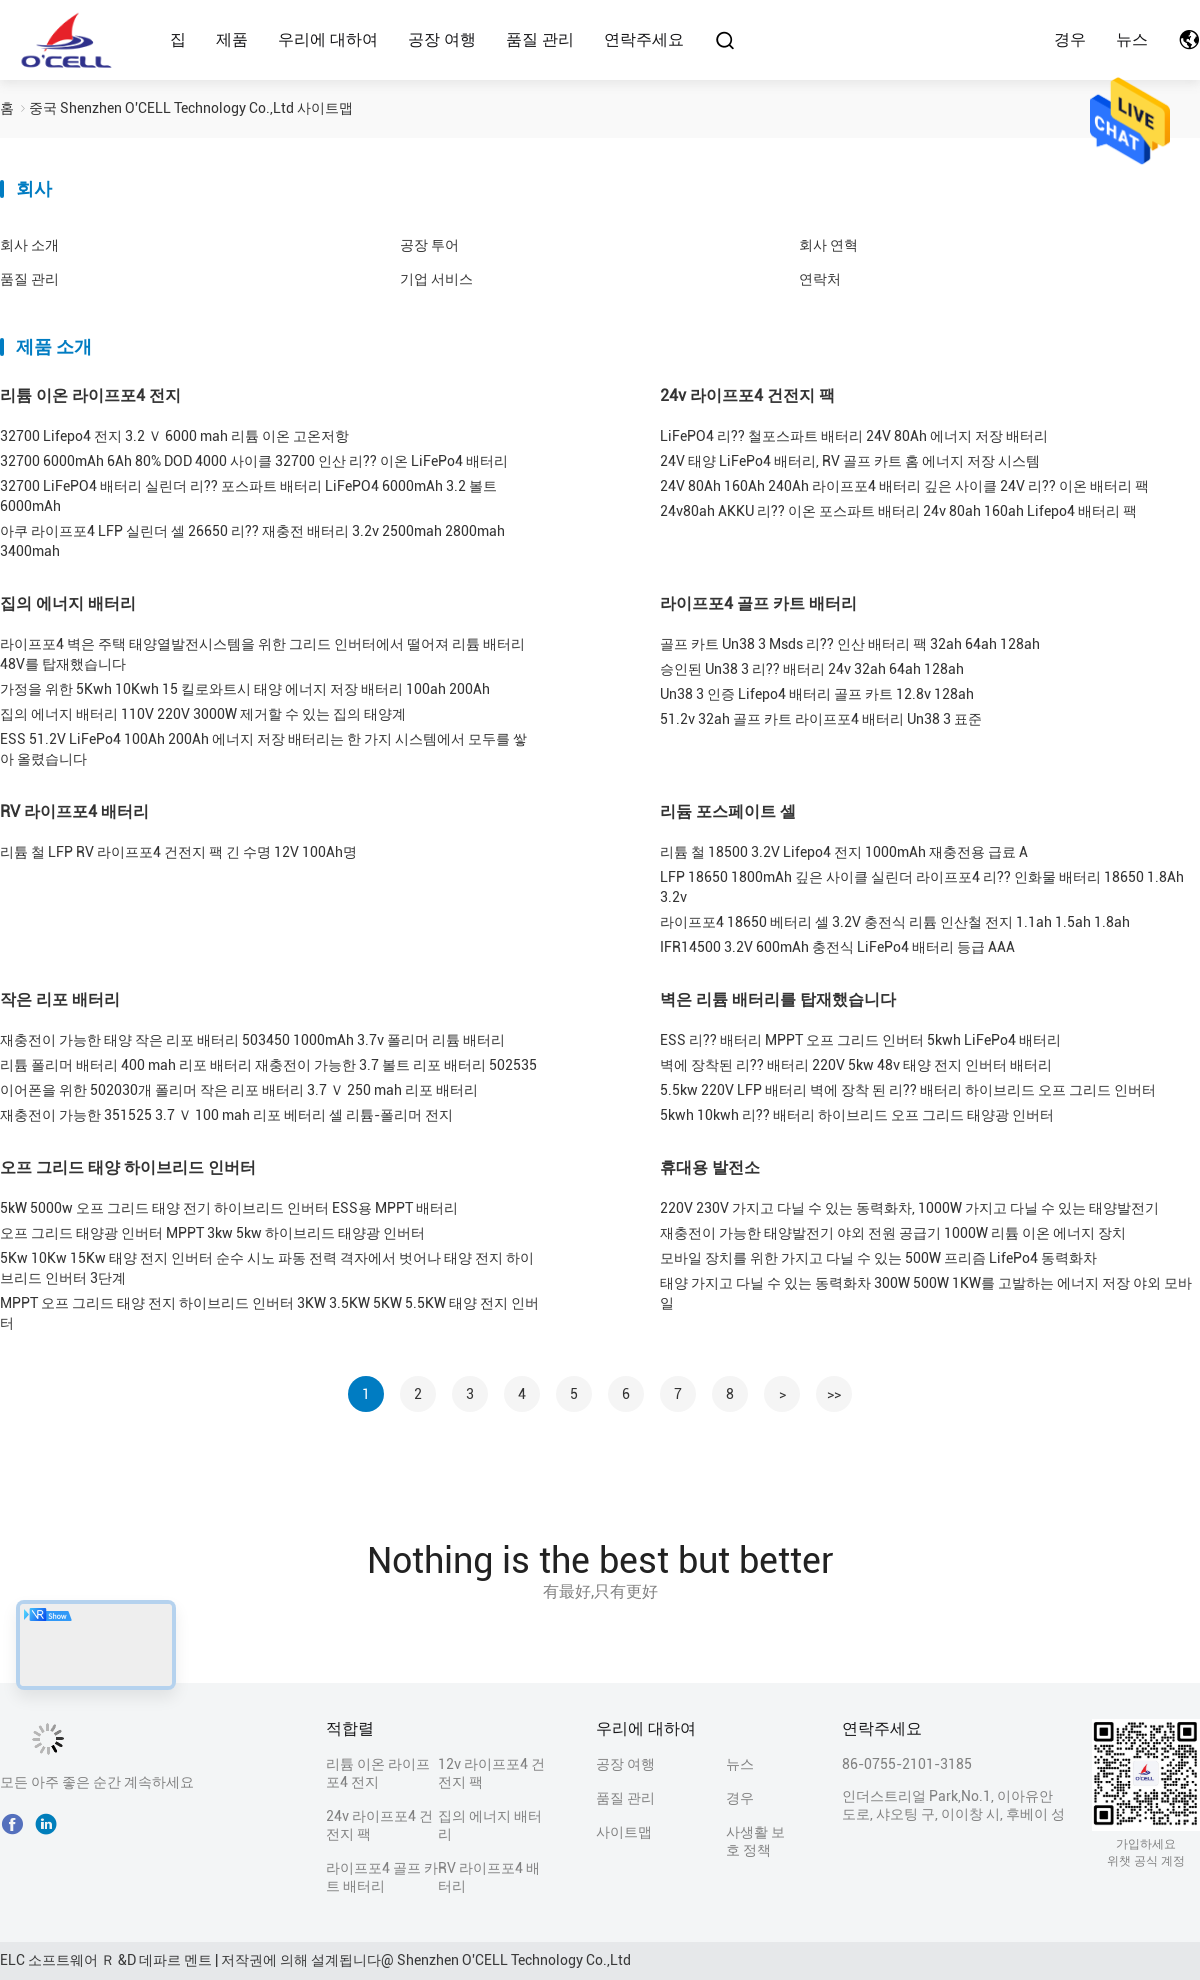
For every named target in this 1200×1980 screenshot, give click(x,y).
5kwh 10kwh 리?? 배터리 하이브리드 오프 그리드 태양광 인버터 (857, 1115)
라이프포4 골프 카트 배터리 (758, 603)
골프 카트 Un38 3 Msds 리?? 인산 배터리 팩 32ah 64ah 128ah (850, 644)
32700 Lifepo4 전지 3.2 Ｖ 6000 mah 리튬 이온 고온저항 (174, 436)
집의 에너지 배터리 (68, 603)
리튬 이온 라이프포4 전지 (90, 395)
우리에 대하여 (328, 39)
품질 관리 (540, 39)
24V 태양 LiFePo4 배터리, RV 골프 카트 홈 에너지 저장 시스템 (850, 461)
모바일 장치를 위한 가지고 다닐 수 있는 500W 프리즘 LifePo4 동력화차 (878, 1258)
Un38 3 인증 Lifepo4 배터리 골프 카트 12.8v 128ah (817, 694)
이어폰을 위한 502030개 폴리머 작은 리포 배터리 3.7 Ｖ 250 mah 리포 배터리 (239, 1090)
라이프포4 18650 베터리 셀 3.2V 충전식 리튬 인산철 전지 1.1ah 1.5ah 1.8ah (895, 922)
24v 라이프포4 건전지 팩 (747, 395)
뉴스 (1132, 39)
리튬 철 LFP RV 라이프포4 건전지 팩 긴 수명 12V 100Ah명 (178, 852)
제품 (232, 39)
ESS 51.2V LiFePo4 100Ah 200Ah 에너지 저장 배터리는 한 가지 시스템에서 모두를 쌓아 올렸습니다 (263, 749)
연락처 (820, 279)
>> (834, 1394)
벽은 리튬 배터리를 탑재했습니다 (778, 999)
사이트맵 (624, 1832)
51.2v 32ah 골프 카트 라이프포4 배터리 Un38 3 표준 (821, 719)
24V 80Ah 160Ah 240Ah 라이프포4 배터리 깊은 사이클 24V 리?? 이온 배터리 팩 (904, 486)
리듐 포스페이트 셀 (728, 811)
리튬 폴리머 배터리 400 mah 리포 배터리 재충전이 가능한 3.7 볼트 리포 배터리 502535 (268, 1065)
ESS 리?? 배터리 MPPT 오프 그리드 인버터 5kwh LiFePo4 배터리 (860, 1040)
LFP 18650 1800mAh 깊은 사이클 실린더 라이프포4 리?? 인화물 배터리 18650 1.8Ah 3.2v (922, 887)
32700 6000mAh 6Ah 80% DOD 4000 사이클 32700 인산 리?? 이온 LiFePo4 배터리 (254, 461)
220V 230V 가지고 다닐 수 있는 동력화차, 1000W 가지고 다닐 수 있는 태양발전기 (909, 1208)
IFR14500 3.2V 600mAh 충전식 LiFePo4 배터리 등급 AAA (837, 947)
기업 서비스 (436, 279)
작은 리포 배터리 (60, 999)
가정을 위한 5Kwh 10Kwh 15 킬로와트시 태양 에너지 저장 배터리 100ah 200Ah (245, 689)
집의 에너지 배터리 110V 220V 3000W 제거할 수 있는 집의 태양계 (203, 714)
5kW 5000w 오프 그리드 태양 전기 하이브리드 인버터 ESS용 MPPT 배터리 (229, 1208)
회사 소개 (29, 245)
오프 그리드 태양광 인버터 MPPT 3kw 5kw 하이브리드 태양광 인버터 (212, 1233)
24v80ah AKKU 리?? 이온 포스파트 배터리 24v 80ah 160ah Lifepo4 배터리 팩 (898, 511)
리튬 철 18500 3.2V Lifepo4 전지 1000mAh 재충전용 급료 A (844, 852)
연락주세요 (644, 39)
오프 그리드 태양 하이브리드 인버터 (128, 1167)
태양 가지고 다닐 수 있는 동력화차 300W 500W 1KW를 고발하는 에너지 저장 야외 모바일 (926, 1293)
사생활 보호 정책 (755, 1841)
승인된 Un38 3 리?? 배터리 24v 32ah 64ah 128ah (812, 669)
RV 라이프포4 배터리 (74, 811)
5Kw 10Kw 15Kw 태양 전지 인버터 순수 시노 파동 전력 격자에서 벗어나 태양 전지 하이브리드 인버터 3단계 (267, 1268)
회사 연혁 (828, 245)
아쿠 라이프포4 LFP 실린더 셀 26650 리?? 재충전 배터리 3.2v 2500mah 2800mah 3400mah (252, 541)
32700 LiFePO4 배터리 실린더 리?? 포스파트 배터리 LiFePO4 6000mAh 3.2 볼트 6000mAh (248, 496)
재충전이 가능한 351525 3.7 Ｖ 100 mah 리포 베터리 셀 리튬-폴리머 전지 (226, 1115)
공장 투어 (429, 245)
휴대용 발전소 (710, 1167)
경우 (1070, 39)
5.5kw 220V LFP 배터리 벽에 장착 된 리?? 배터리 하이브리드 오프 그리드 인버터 (908, 1090)
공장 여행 (442, 39)
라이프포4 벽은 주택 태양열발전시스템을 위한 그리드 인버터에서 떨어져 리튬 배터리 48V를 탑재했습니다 (262, 654)
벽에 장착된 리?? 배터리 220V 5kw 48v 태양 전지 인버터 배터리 (856, 1065)
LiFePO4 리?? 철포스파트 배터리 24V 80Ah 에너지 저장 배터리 (854, 436)
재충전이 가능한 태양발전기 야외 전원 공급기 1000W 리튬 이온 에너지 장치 (893, 1233)
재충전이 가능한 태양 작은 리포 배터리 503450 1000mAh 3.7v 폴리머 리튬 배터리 (252, 1040)
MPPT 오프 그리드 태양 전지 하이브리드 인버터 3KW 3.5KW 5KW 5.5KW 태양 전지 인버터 (269, 1313)
